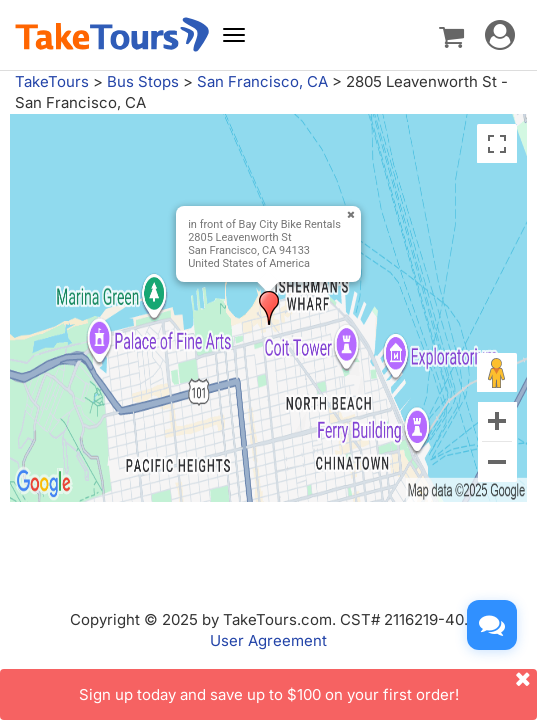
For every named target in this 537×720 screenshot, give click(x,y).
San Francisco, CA (262, 81)
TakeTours (52, 81)
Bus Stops (143, 81)
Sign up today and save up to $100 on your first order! (308, 686)
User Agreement (268, 640)
